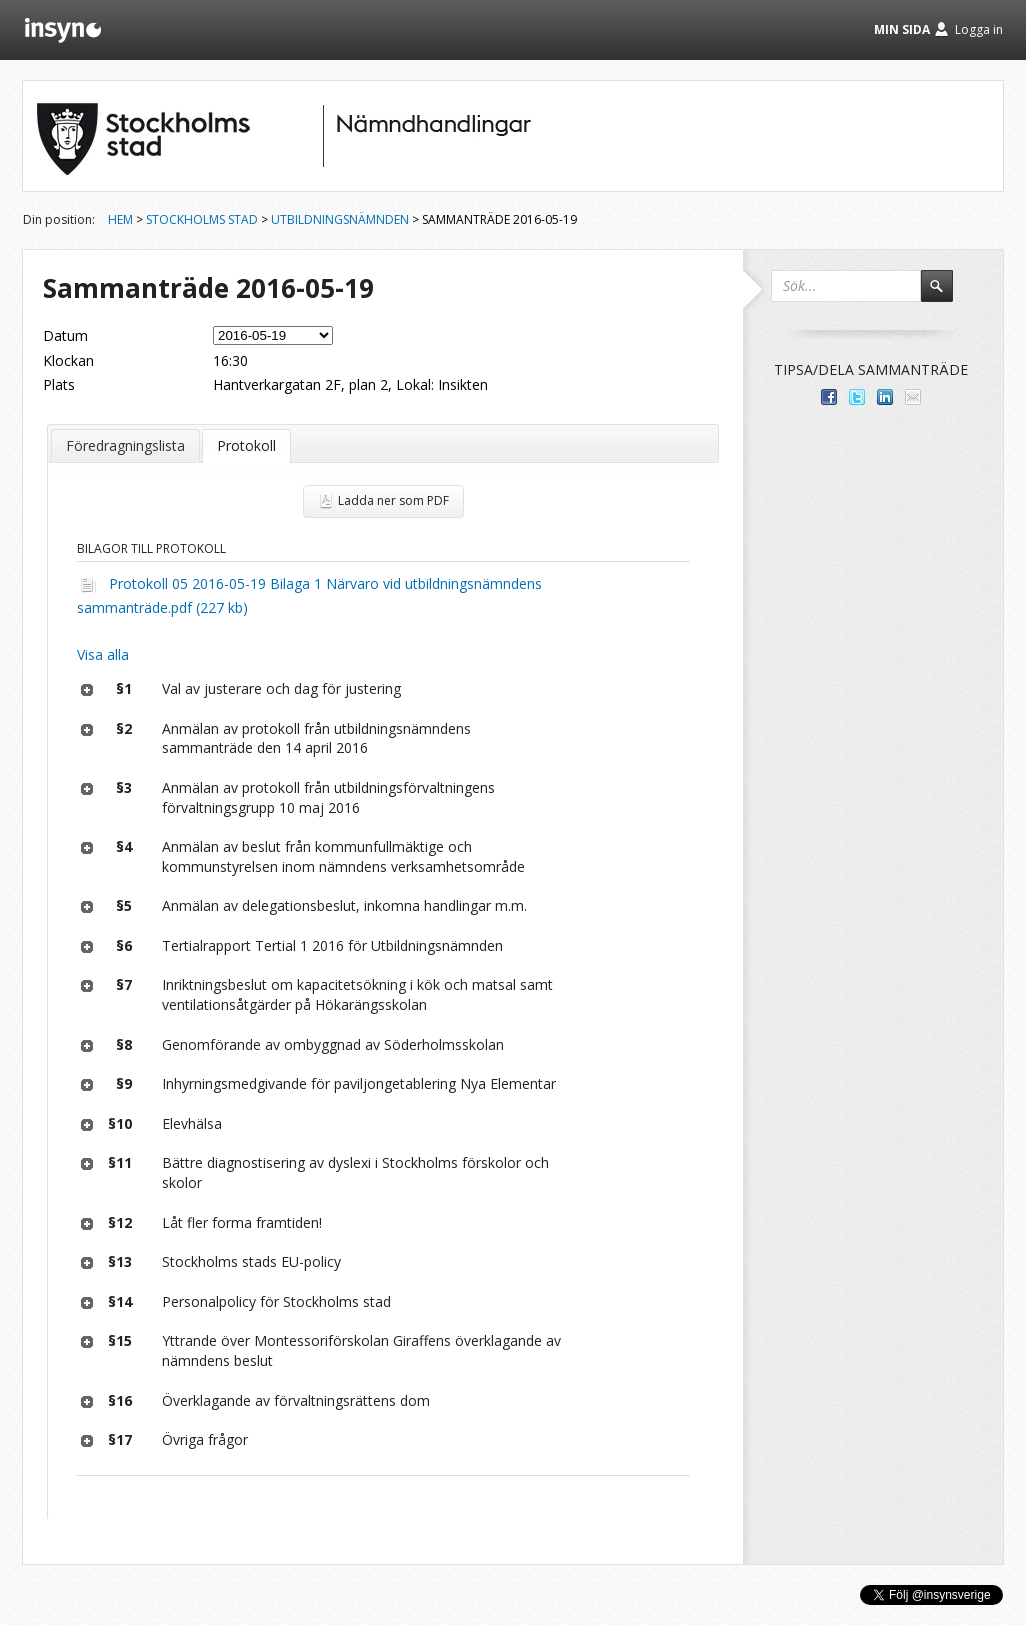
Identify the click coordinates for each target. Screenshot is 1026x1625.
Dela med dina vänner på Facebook (829, 397)
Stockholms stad (202, 219)
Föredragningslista (125, 445)
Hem (120, 219)
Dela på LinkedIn (885, 397)
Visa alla (103, 654)
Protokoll (246, 445)
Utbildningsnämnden (340, 219)
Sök (946, 295)
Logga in (979, 29)
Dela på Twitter (857, 397)
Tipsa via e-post (913, 397)
